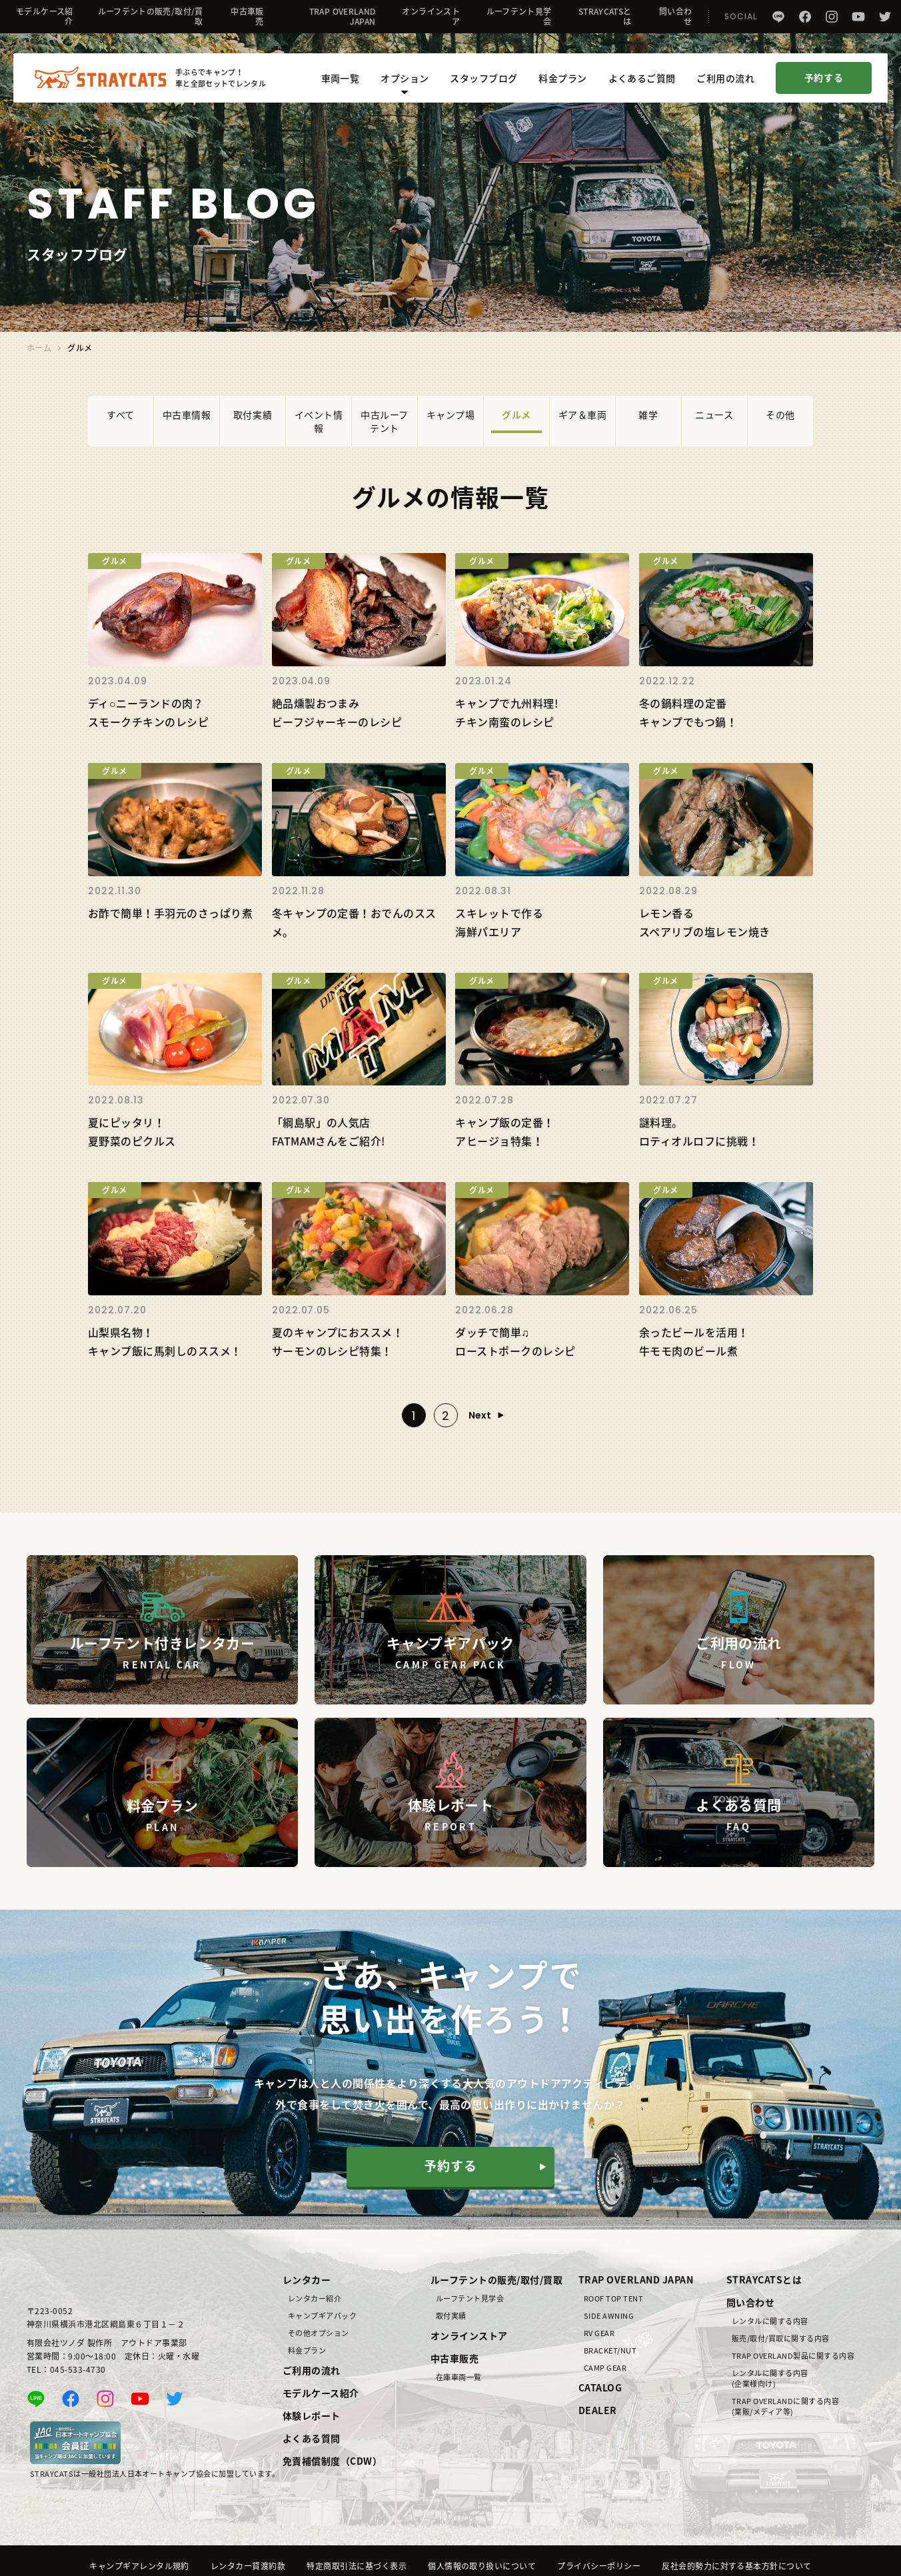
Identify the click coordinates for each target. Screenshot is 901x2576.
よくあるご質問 (642, 80)
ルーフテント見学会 (519, 16)
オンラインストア (431, 16)
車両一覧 (340, 80)
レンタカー (307, 2279)
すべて (121, 414)
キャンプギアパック (322, 2316)
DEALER (597, 2410)
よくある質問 (312, 2438)
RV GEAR (599, 2333)
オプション (405, 84)
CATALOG (600, 2387)
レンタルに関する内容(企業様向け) (770, 2378)
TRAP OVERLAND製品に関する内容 (793, 2356)
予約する (823, 80)
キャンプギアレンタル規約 (139, 2566)
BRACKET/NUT (610, 2350)
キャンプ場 (451, 414)
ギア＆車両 (582, 414)
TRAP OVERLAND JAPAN (342, 16)
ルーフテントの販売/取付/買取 (150, 16)
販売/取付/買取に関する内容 (781, 2338)
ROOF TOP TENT (613, 2298)
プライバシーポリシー (598, 2566)
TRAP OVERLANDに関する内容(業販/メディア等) (785, 2406)
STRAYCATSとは (605, 16)
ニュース (714, 414)
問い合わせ (675, 16)
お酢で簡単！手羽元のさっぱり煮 (170, 913)
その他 (780, 414)
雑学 (648, 414)
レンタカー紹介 (314, 2298)
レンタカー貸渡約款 (248, 2566)
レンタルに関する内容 (770, 2321)
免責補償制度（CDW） (332, 2460)
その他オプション (318, 2333)
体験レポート (312, 2415)
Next (480, 1415)
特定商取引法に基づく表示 (357, 2566)
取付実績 (252, 414)
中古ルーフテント (385, 421)
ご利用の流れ (725, 80)
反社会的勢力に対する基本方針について (737, 2566)
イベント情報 (319, 421)
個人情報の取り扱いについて (482, 2566)
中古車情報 (187, 414)
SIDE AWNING (609, 2316)
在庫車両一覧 (459, 2377)
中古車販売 (247, 16)
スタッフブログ (483, 80)
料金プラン (562, 80)
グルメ (516, 414)
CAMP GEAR (605, 2368)
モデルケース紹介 (44, 16)
